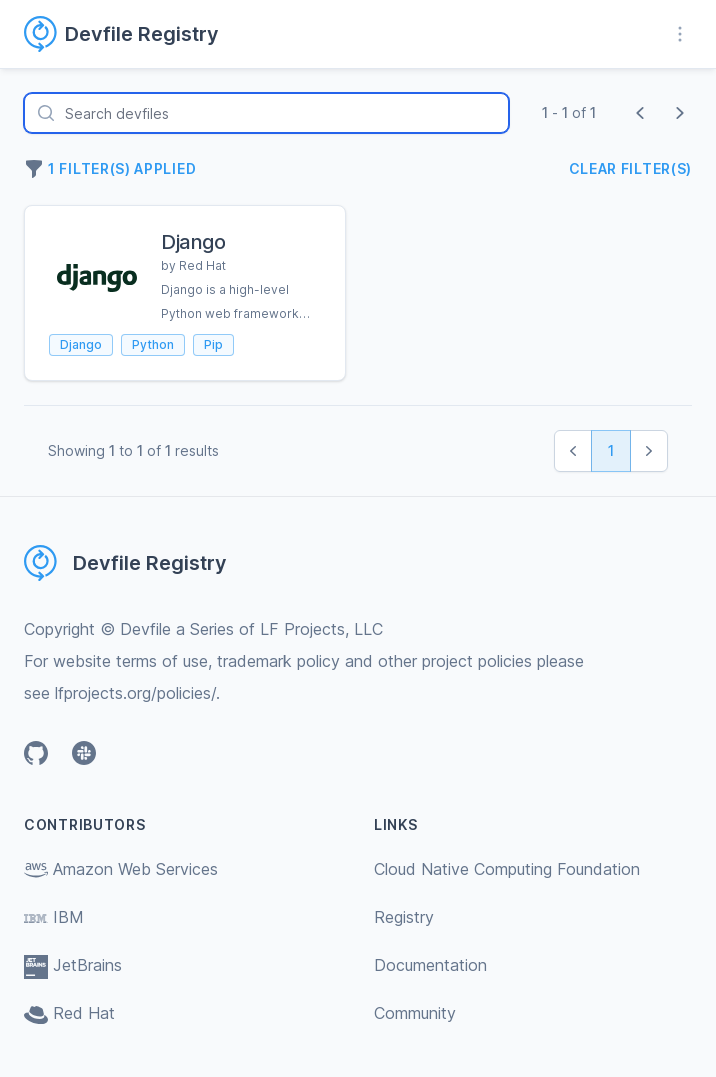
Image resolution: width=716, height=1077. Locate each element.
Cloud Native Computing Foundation (507, 869)
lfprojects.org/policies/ (135, 693)
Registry (404, 917)
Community (415, 1013)
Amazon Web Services (121, 869)
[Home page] (133, 34)
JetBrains (73, 965)
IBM (54, 917)
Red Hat (69, 1013)
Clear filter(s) (631, 168)
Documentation (430, 965)
